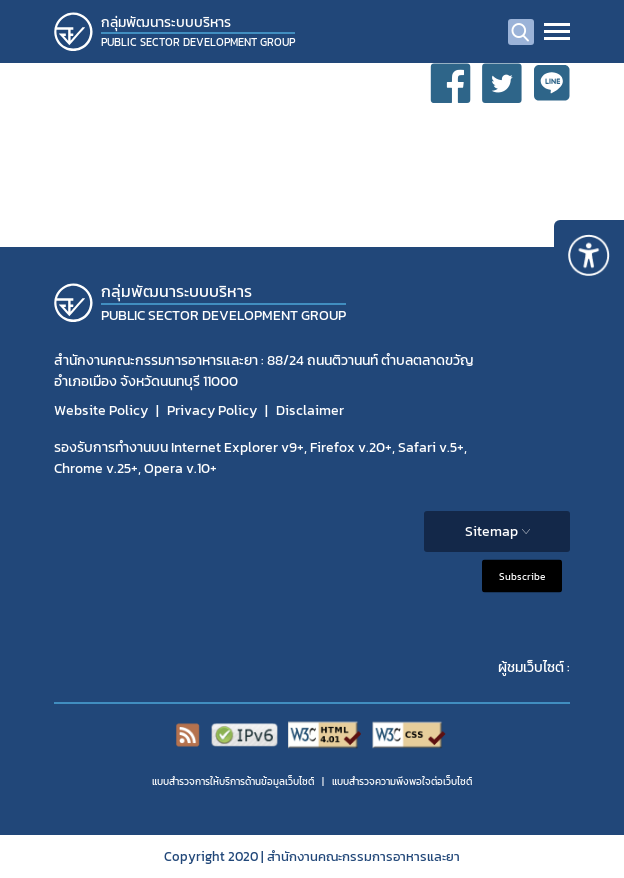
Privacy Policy (212, 410)
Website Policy (101, 410)
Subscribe (522, 576)
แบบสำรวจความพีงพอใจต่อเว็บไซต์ (402, 781)
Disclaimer (310, 410)
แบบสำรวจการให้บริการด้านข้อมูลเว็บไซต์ (233, 781)
